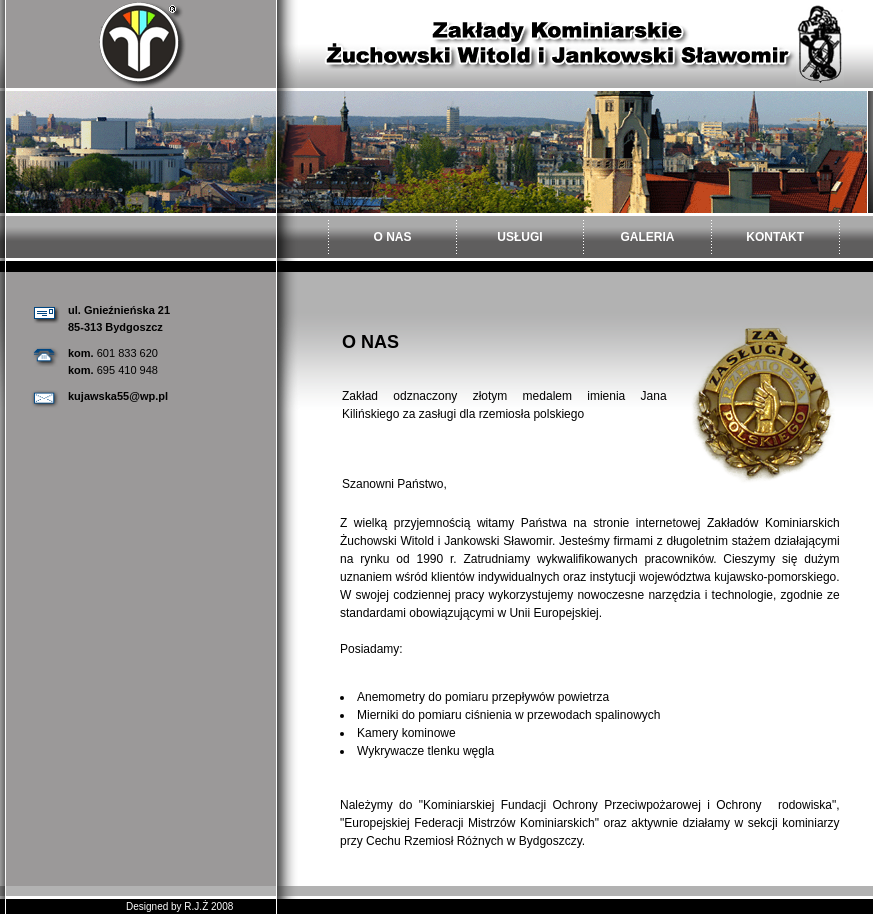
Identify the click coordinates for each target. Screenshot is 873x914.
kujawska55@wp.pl (118, 396)
